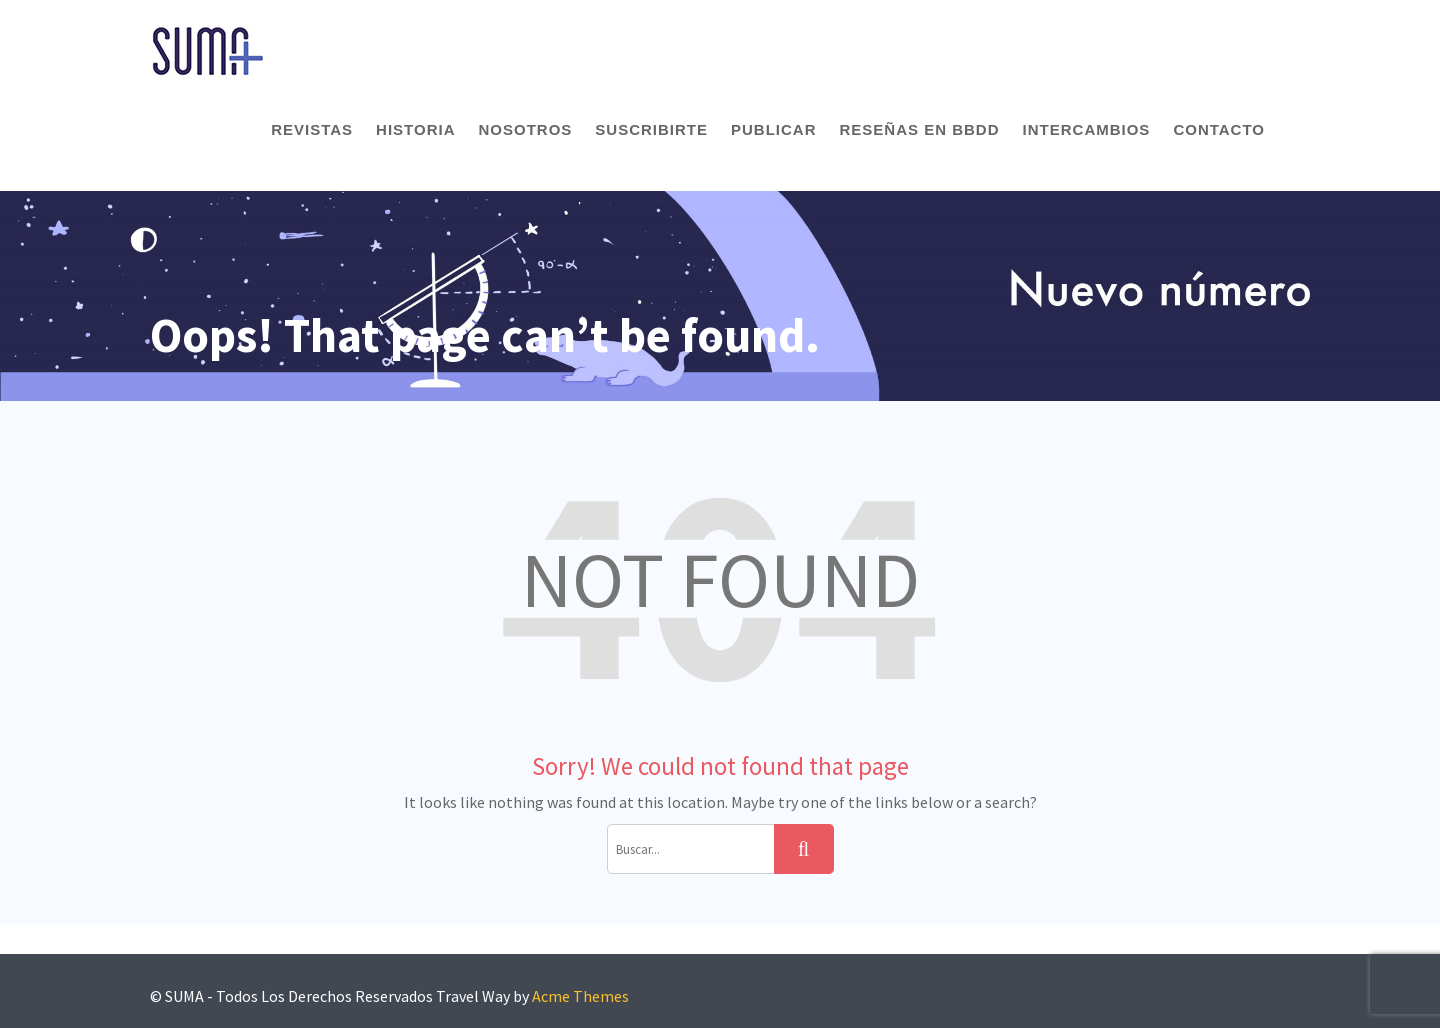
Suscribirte (651, 129)
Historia (415, 129)
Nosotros (525, 129)
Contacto (1219, 129)
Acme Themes (580, 996)
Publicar (774, 129)
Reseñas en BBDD (920, 129)
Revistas (312, 129)
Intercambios (1087, 129)
